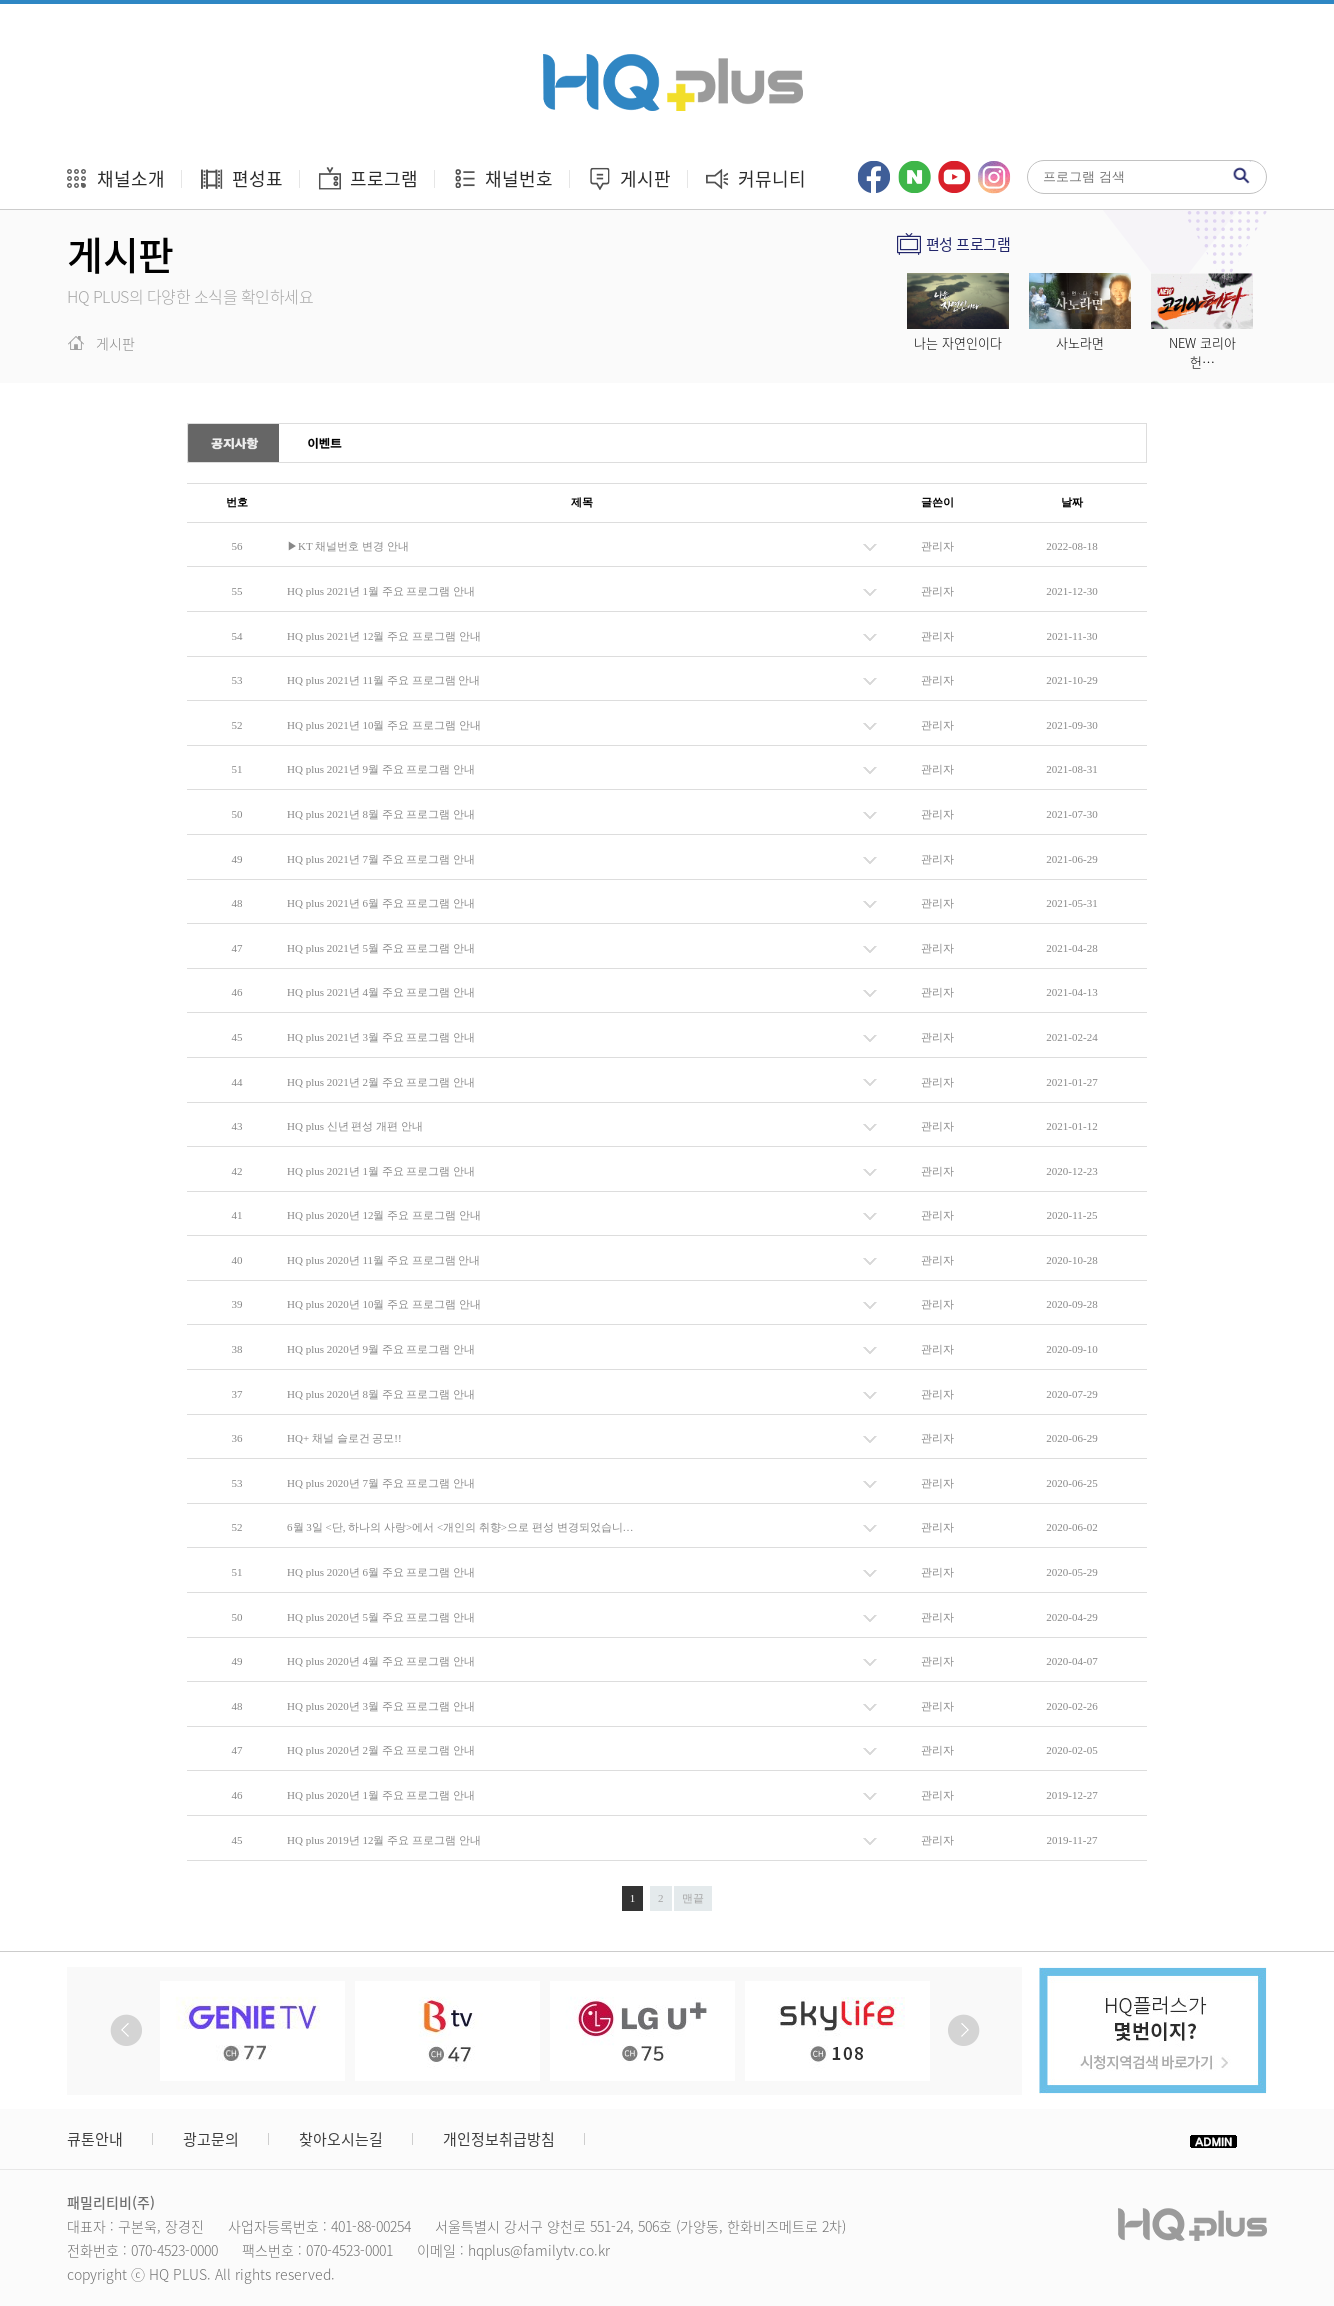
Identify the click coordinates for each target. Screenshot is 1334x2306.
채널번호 (502, 178)
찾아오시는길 (341, 2139)
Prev (126, 2030)
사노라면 (1080, 342)
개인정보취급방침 (499, 2139)
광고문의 (211, 2139)
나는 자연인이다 (958, 342)
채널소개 (114, 178)
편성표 (241, 178)
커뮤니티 (755, 178)
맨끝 (693, 1898)
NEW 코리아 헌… (1202, 352)
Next (963, 2030)
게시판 (629, 178)
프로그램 (367, 178)
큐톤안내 (95, 2139)
